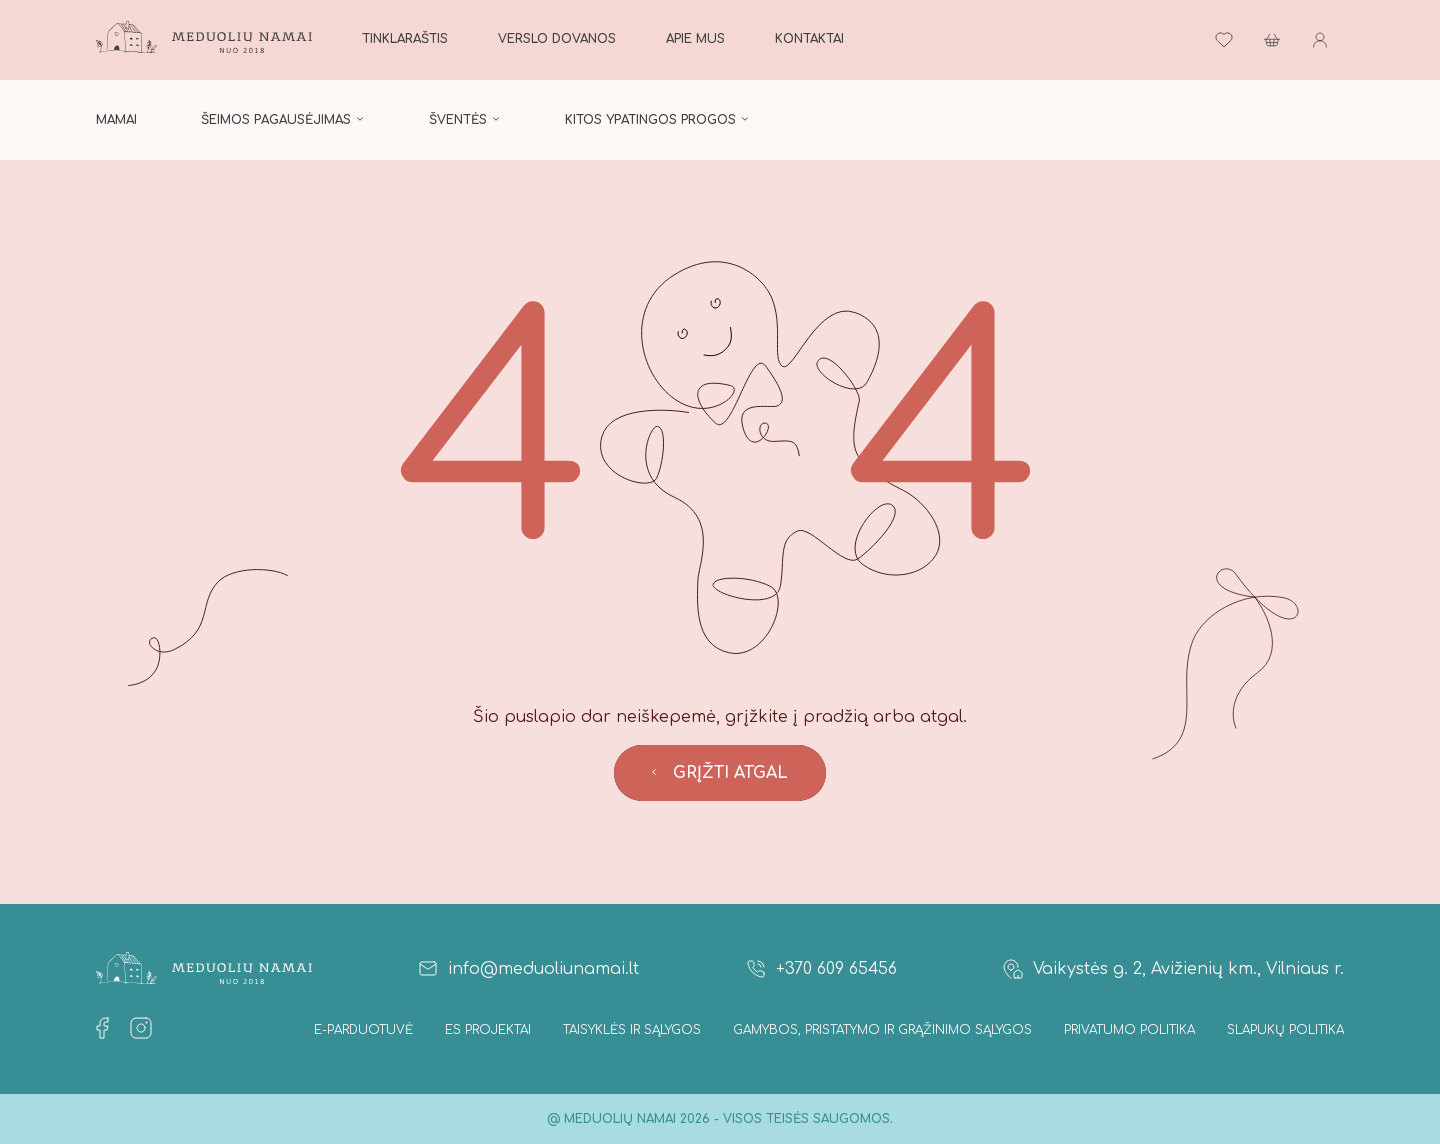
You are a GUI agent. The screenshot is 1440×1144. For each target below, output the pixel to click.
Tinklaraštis (405, 39)
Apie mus (695, 39)
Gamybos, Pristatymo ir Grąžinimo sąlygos (882, 1030)
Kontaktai (809, 39)
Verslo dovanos (557, 39)
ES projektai (488, 1030)
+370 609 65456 (820, 969)
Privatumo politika (1129, 1030)
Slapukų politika (1285, 1030)
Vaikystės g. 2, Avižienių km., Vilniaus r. (1172, 969)
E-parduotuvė (363, 1030)
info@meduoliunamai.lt (527, 969)
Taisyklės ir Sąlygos (632, 1030)
